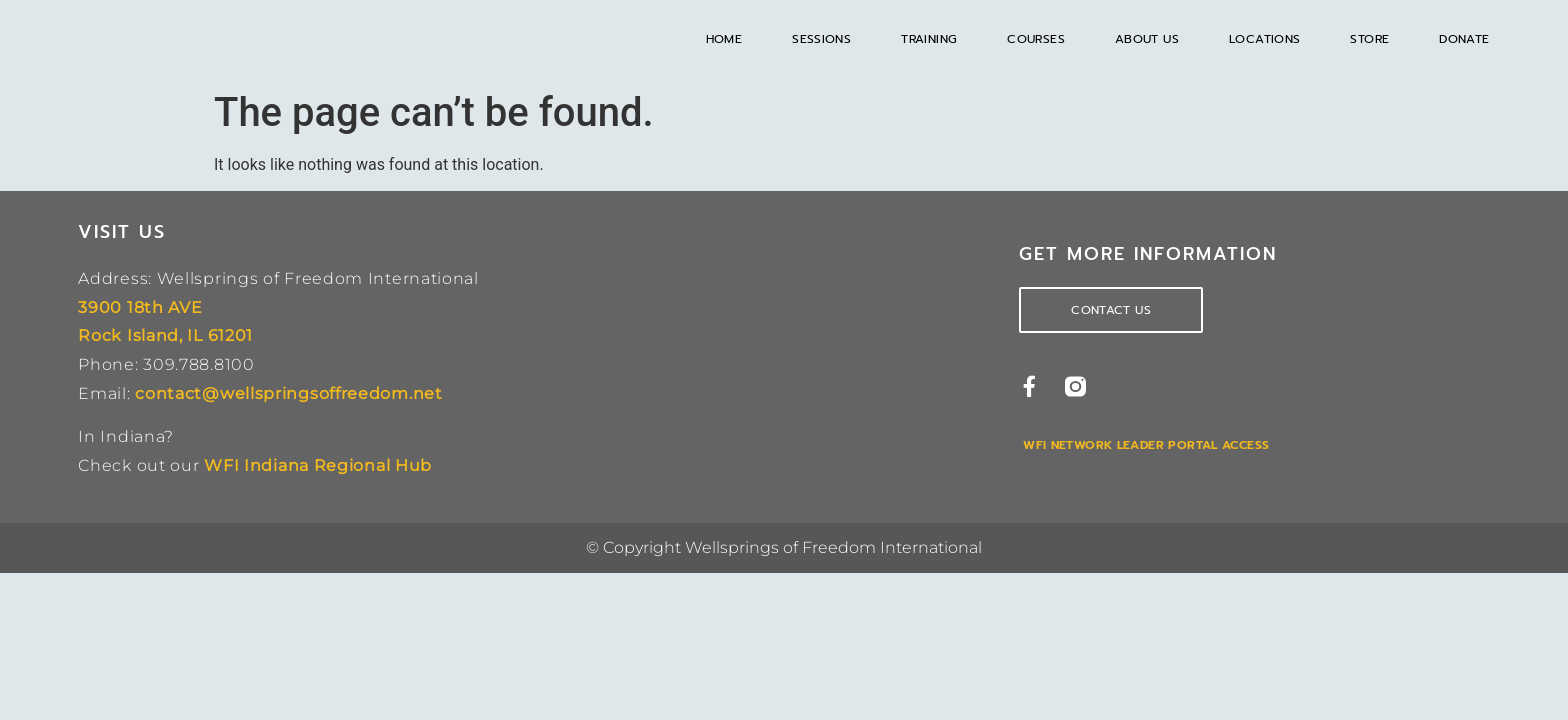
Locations (1264, 39)
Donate (1464, 39)
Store (1369, 39)
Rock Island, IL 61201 (165, 335)
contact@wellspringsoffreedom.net (288, 393)
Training (929, 39)
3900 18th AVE (140, 307)
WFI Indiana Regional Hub (318, 465)
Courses (1036, 39)
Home (724, 39)
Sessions (821, 39)
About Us (1147, 39)
